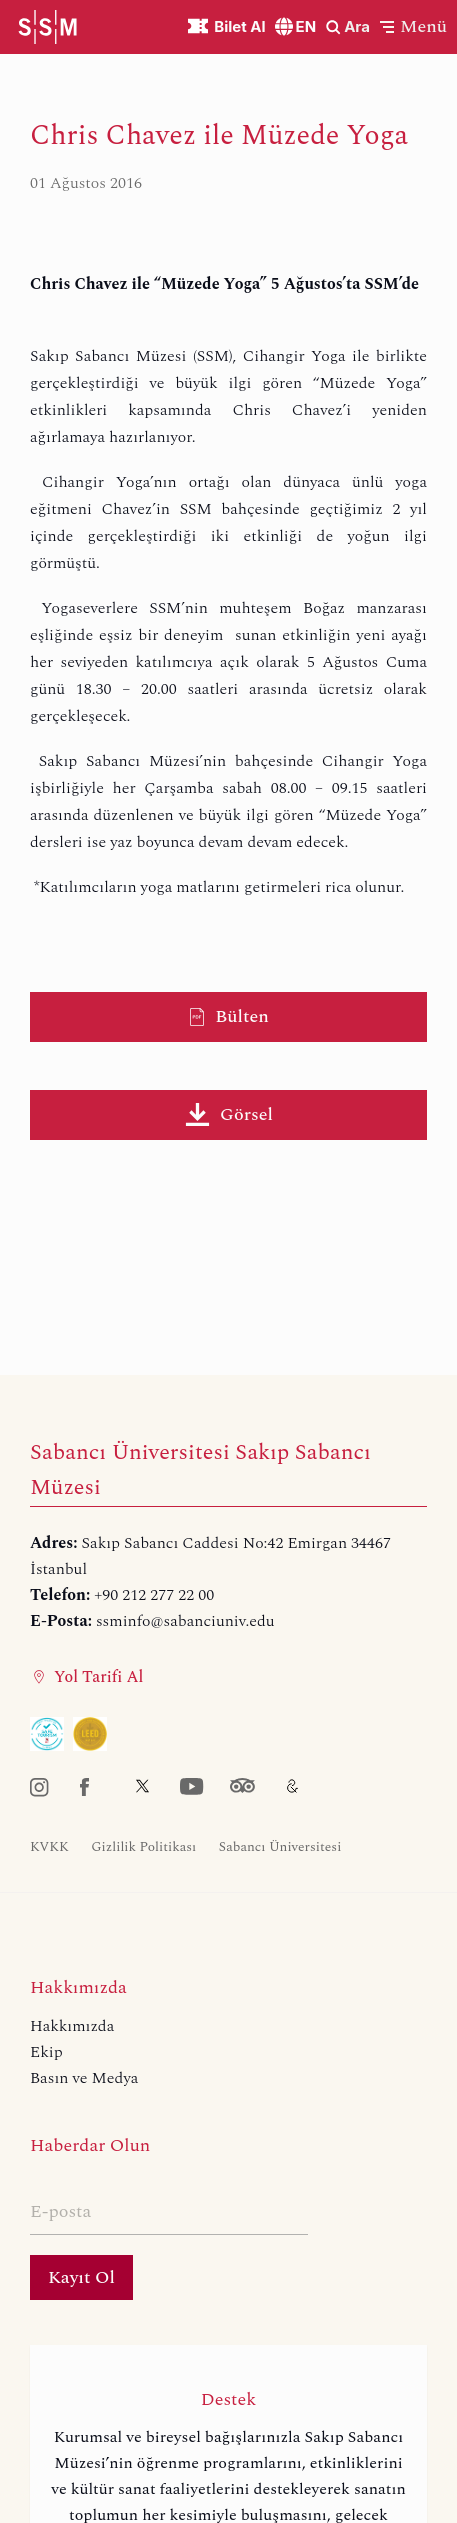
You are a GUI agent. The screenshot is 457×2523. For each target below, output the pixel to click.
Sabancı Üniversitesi (280, 1847)
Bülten (228, 1016)
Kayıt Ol (81, 2277)
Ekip (46, 2052)
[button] (413, 26)
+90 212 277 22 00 (154, 1595)
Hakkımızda (72, 2026)
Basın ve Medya (84, 2078)
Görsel (228, 1114)
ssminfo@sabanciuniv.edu (185, 1621)
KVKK (49, 1847)
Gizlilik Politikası (143, 1847)
